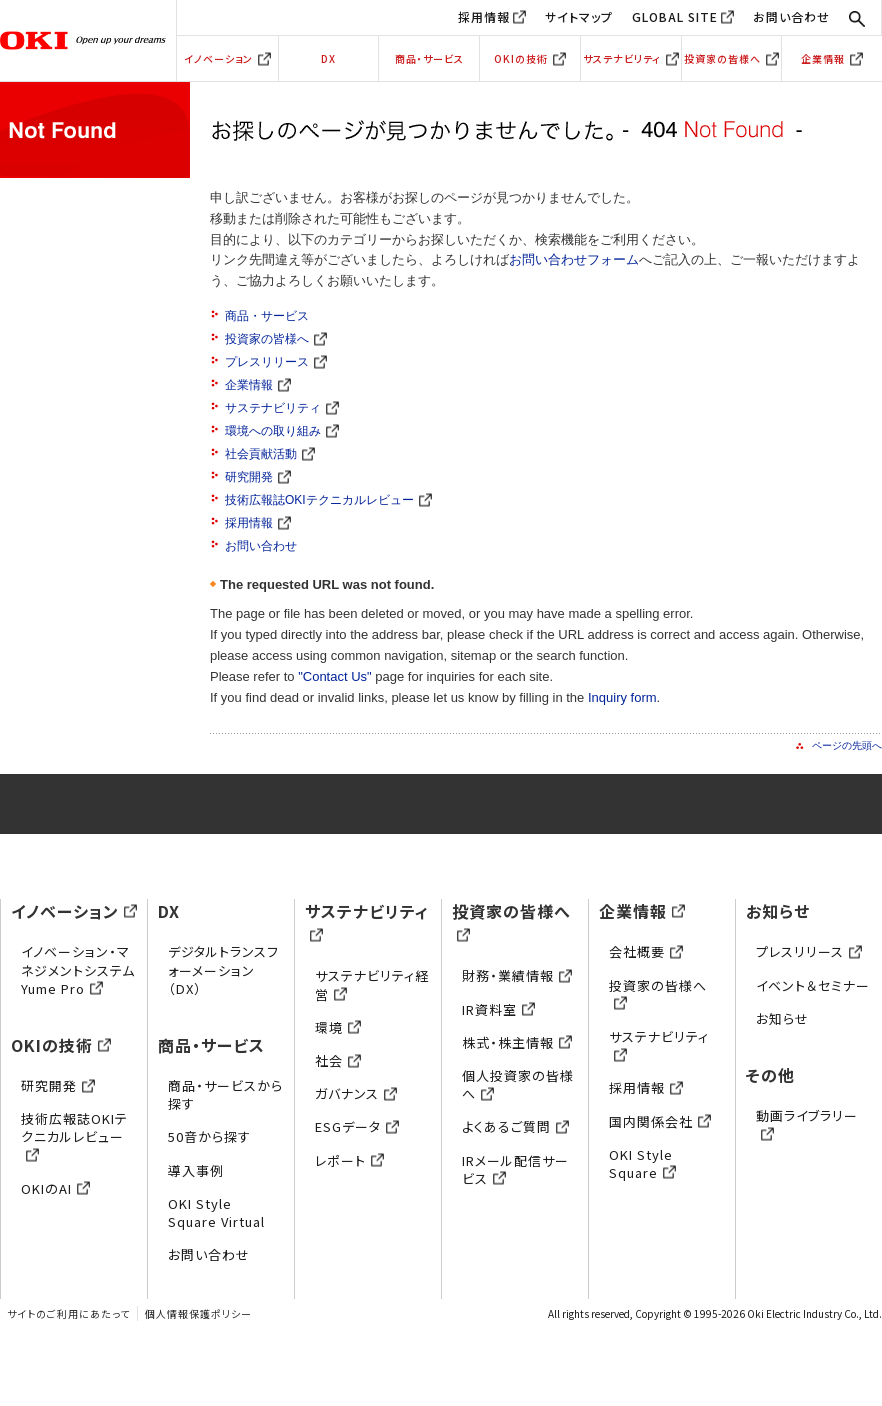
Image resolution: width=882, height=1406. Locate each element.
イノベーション (227, 58)
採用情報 (484, 16)
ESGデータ (357, 1126)
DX (328, 58)
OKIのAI (55, 1188)
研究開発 (258, 477)
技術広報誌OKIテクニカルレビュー (328, 500)
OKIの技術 (530, 58)
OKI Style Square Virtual (216, 1212)
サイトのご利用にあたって (68, 1313)
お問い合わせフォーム (574, 259)
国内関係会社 (660, 1121)
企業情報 (832, 58)
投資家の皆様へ (731, 58)
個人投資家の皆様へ (518, 1084)
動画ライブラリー (807, 1124)
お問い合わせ (791, 16)
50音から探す (209, 1136)
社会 (338, 1060)
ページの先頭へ (847, 745)
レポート (349, 1160)
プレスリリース (276, 362)
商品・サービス (429, 58)
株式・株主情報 (517, 1042)
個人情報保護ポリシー (198, 1313)
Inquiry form (622, 697)
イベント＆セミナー (813, 985)
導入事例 (196, 1170)
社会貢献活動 (270, 454)
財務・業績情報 (517, 975)
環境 (338, 1027)
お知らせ (778, 911)
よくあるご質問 (515, 1126)
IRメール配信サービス (515, 1169)
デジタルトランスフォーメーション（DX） (223, 969)
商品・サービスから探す (225, 1094)
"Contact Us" (335, 676)
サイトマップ (579, 16)
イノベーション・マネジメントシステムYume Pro (78, 969)
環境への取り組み (282, 431)
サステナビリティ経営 (372, 984)
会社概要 (646, 951)
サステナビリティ (631, 58)
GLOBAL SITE (675, 16)
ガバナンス (356, 1093)
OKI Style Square (642, 1163)
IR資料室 (498, 1009)
